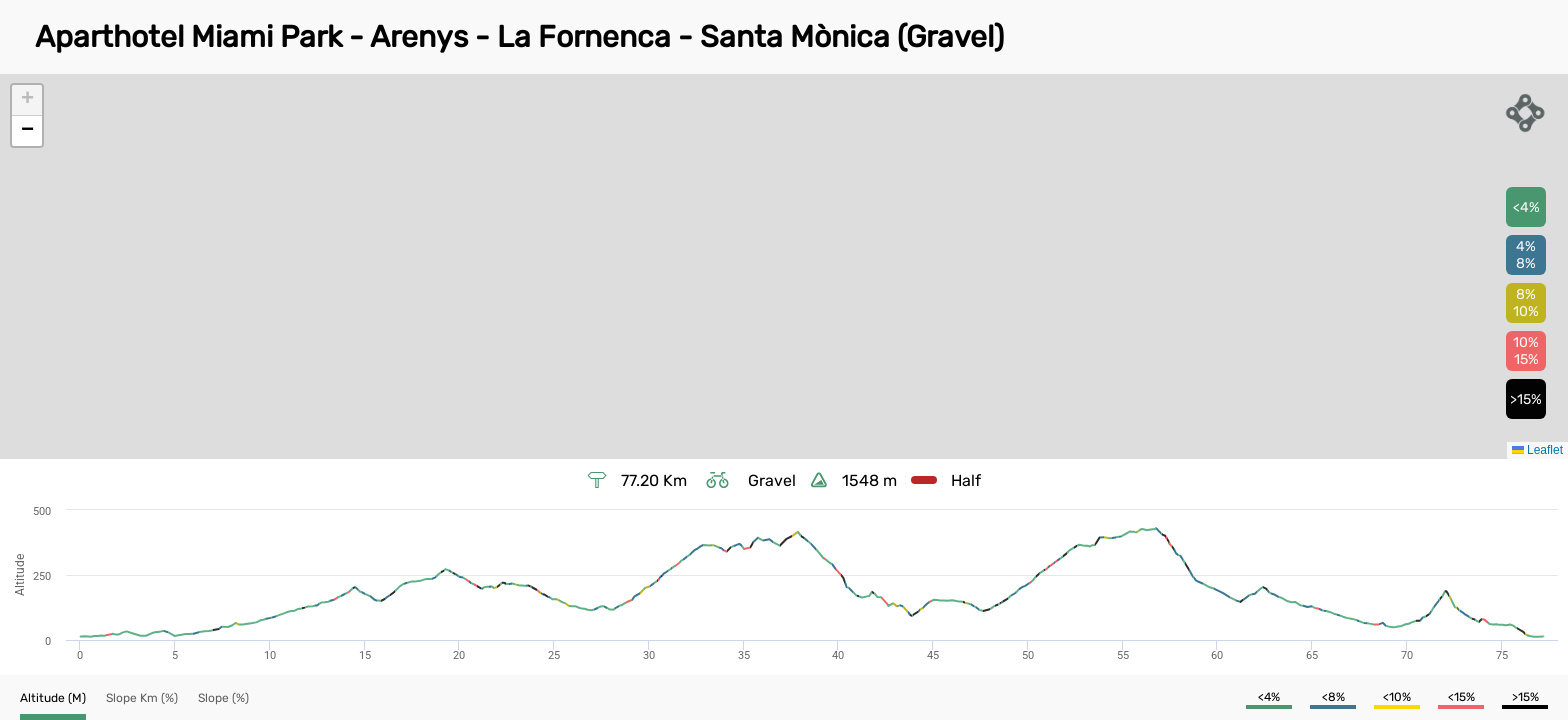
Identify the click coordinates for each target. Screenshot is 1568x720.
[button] (27, 100)
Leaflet (1537, 450)
